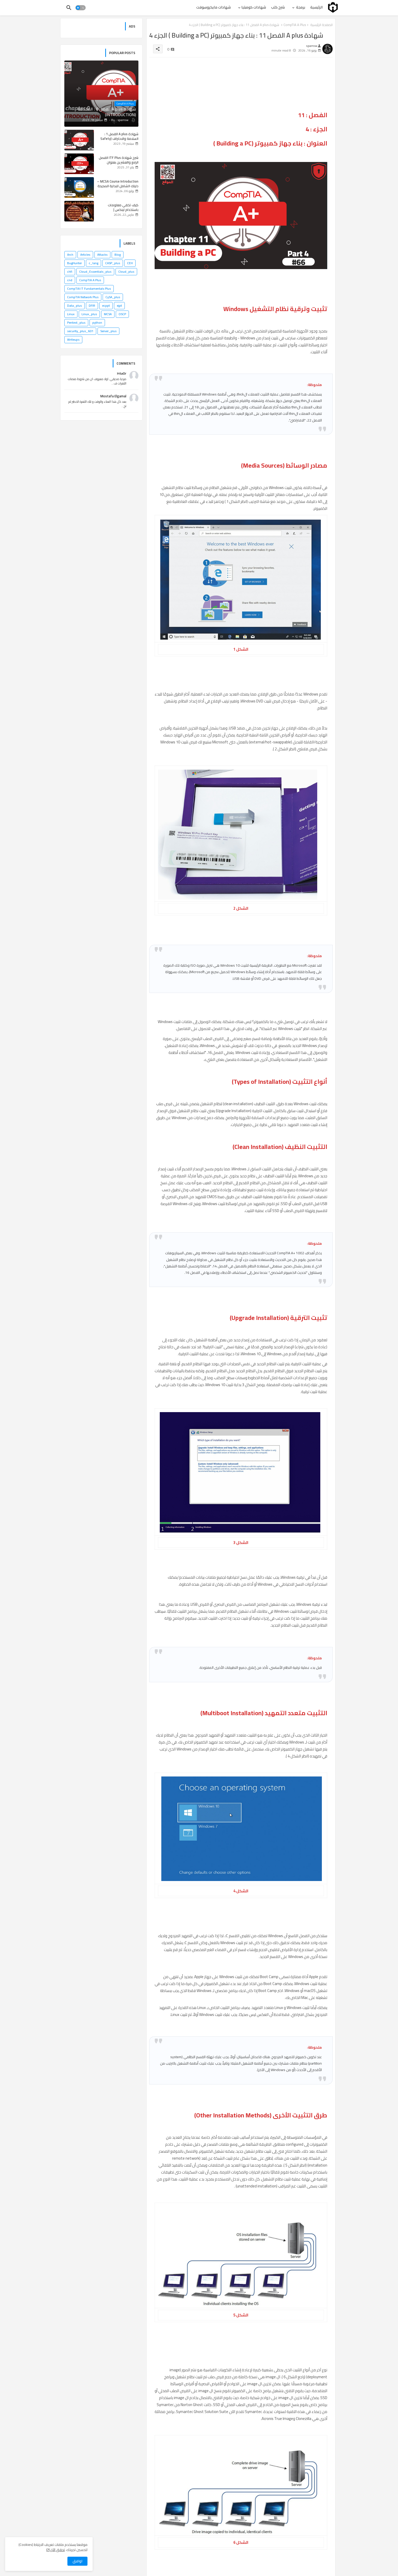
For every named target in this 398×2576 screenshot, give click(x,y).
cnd (69, 280)
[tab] (316, 7)
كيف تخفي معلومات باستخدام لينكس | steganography (123, 210)
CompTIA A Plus (90, 280)
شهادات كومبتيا (253, 7)
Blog (117, 254)
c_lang (93, 263)
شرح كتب (278, 7)
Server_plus (108, 331)
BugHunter (74, 263)
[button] (80, 7)
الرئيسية (316, 7)
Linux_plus (89, 314)
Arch (70, 254)
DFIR (92, 305)
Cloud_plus (126, 271)
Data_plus (74, 305)
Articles (85, 254)
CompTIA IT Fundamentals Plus (89, 288)
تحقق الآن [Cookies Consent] (57, 2549)
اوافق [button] (77, 2561)
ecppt (106, 305)
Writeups (73, 339)
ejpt (119, 305)
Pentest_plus (76, 322)
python (97, 322)
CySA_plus (112, 297)
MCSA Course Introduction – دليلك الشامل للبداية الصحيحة (117, 183)
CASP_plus (112, 263)
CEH (130, 263)
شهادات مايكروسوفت (213, 7)
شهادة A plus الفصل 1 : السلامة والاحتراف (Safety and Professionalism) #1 (119, 139)
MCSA (108, 314)
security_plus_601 (80, 331)
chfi (69, 271)
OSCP (122, 314)
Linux (71, 314)
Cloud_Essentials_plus (95, 271)
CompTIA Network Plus (83, 297)
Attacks (102, 254)
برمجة (300, 7)
